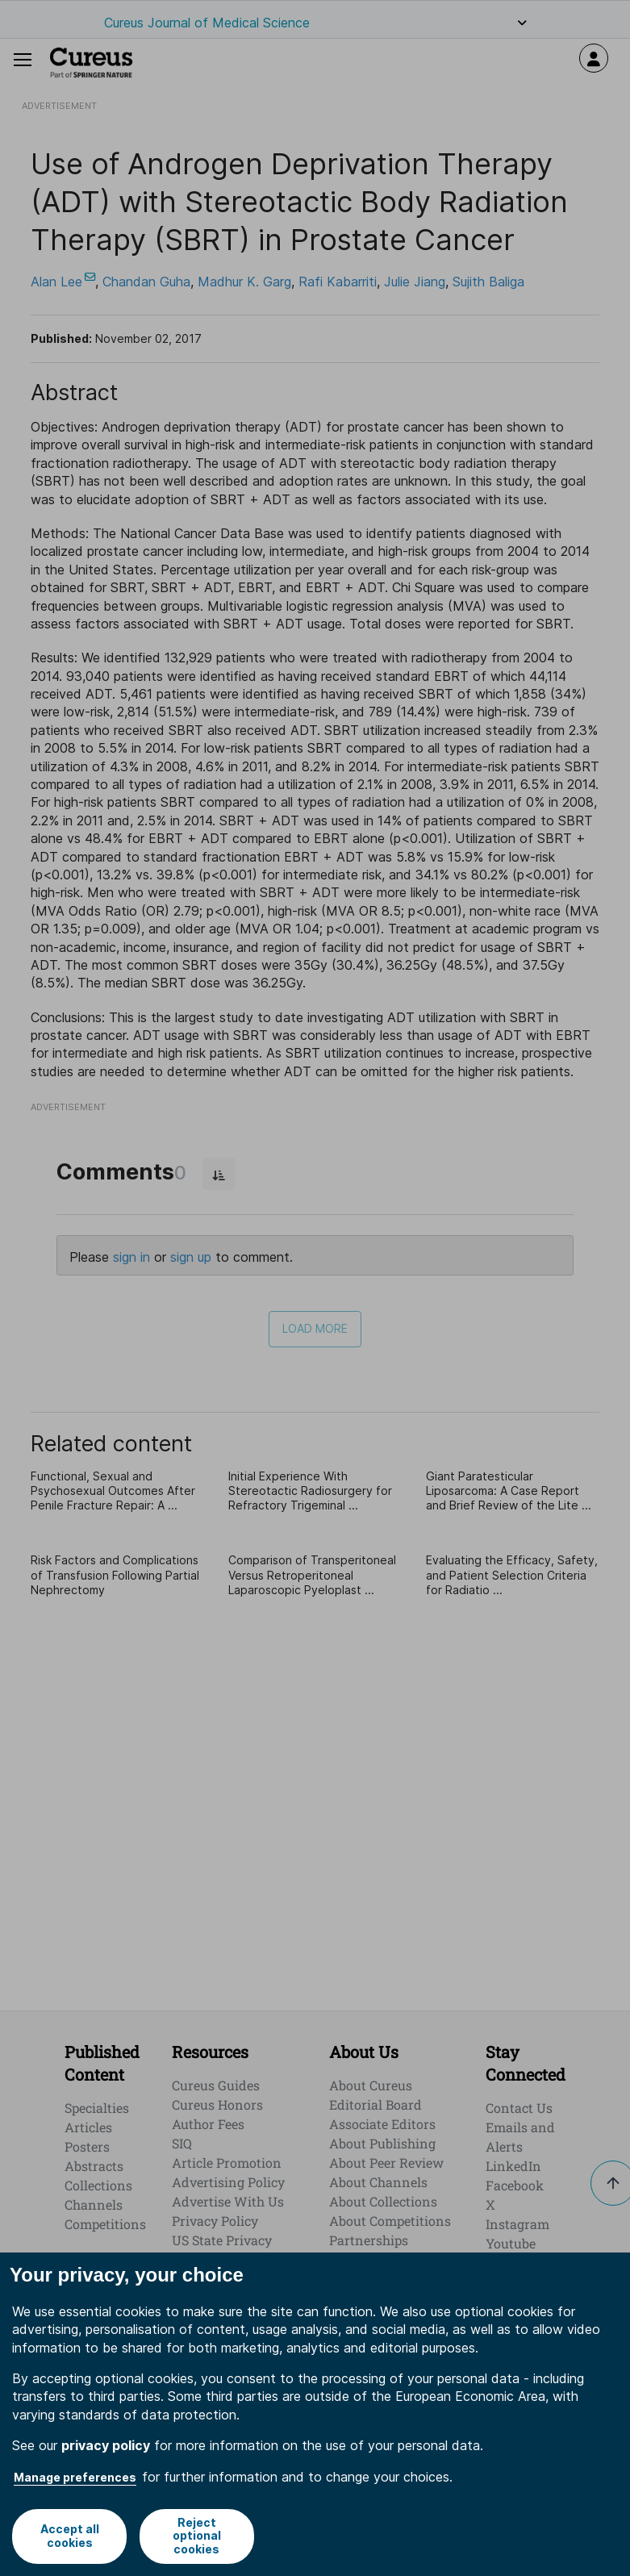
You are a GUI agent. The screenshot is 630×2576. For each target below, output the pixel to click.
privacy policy (105, 2445)
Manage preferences (75, 2477)
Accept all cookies (69, 2535)
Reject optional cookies (197, 2536)
